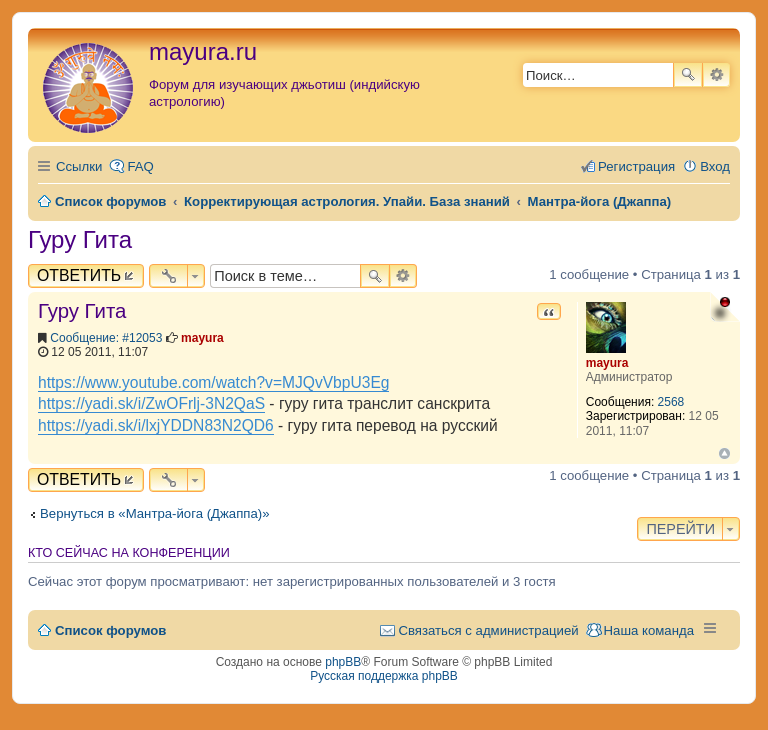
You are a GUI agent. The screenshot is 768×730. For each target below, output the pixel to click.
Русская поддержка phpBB (384, 676)
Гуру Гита (80, 239)
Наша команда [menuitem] (649, 630)
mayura (607, 363)
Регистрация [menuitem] (636, 166)
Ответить (79, 275)
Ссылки (79, 166)
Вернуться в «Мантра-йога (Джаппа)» (155, 513)
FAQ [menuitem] (140, 166)
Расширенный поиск (716, 75)
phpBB (343, 662)
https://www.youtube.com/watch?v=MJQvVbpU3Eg (213, 382)
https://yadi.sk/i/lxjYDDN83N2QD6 (156, 425)
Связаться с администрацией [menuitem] (488, 630)
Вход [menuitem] (715, 166)
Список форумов (110, 630)
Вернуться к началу (724, 453)
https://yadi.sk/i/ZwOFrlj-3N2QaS (151, 403)
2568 (671, 402)
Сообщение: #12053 (106, 338)
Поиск (688, 75)
